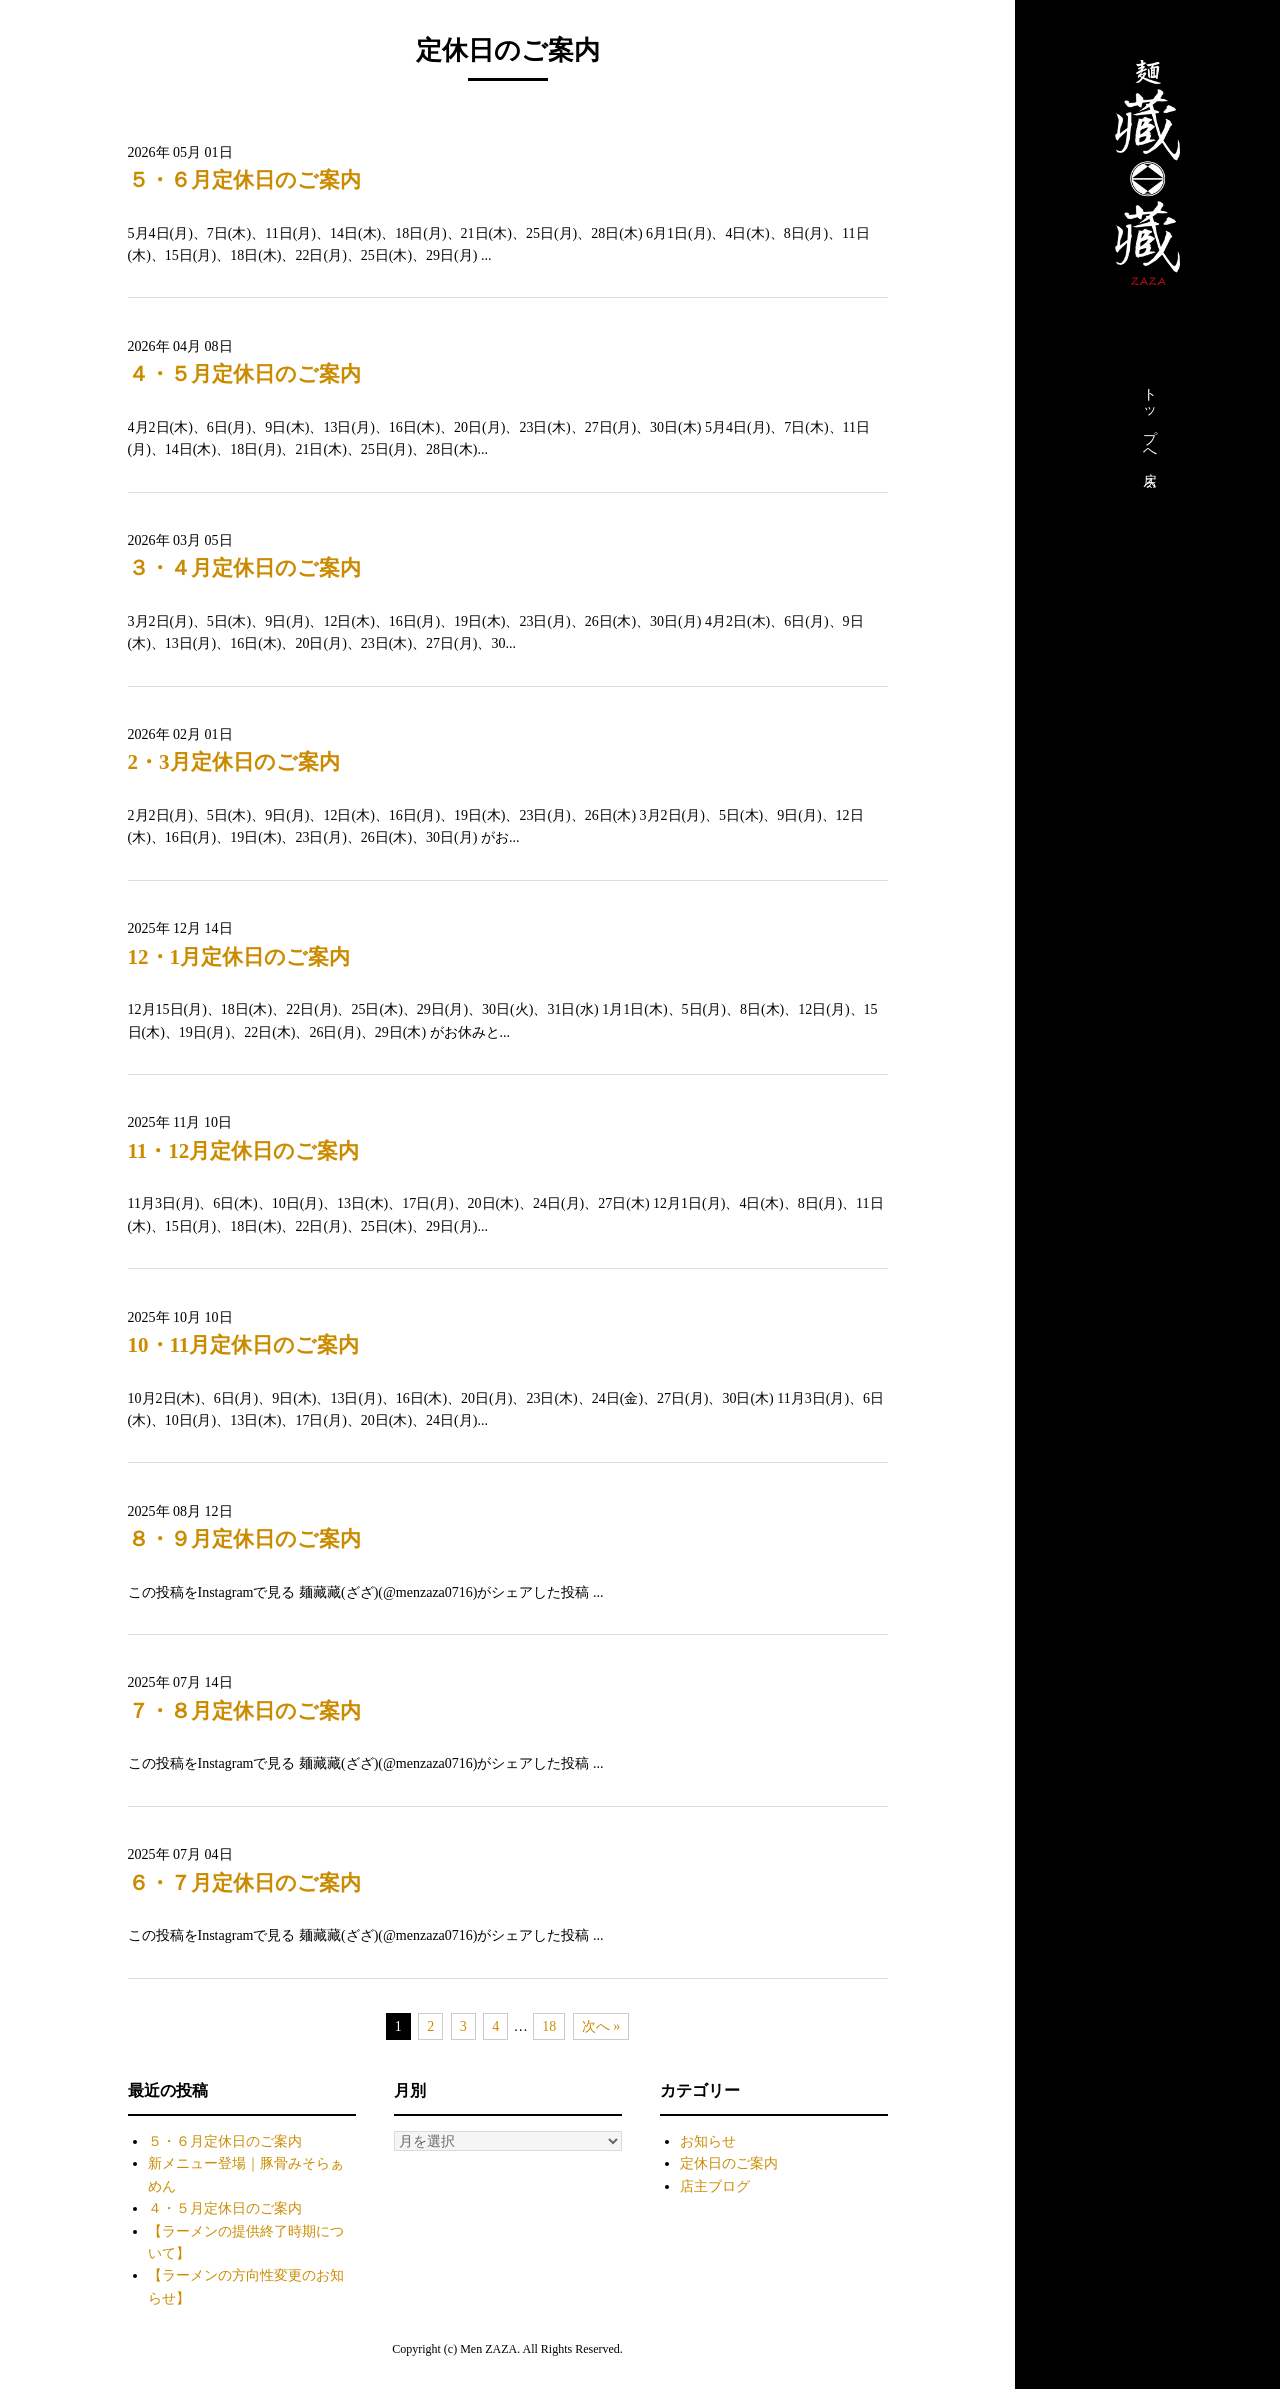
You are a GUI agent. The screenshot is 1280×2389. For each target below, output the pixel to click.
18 (549, 2026)
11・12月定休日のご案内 (244, 1151)
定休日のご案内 (729, 2163)
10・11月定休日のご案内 (244, 1345)
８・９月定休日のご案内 (244, 1539)
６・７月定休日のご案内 (244, 1883)
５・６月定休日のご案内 (244, 180)
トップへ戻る (1149, 433)
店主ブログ (715, 2186)
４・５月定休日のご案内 (244, 374)
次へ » (601, 2026)
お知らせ (708, 2141)
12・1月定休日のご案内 (239, 957)
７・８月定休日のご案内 (244, 1711)
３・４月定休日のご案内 (244, 568)
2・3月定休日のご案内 (234, 762)
